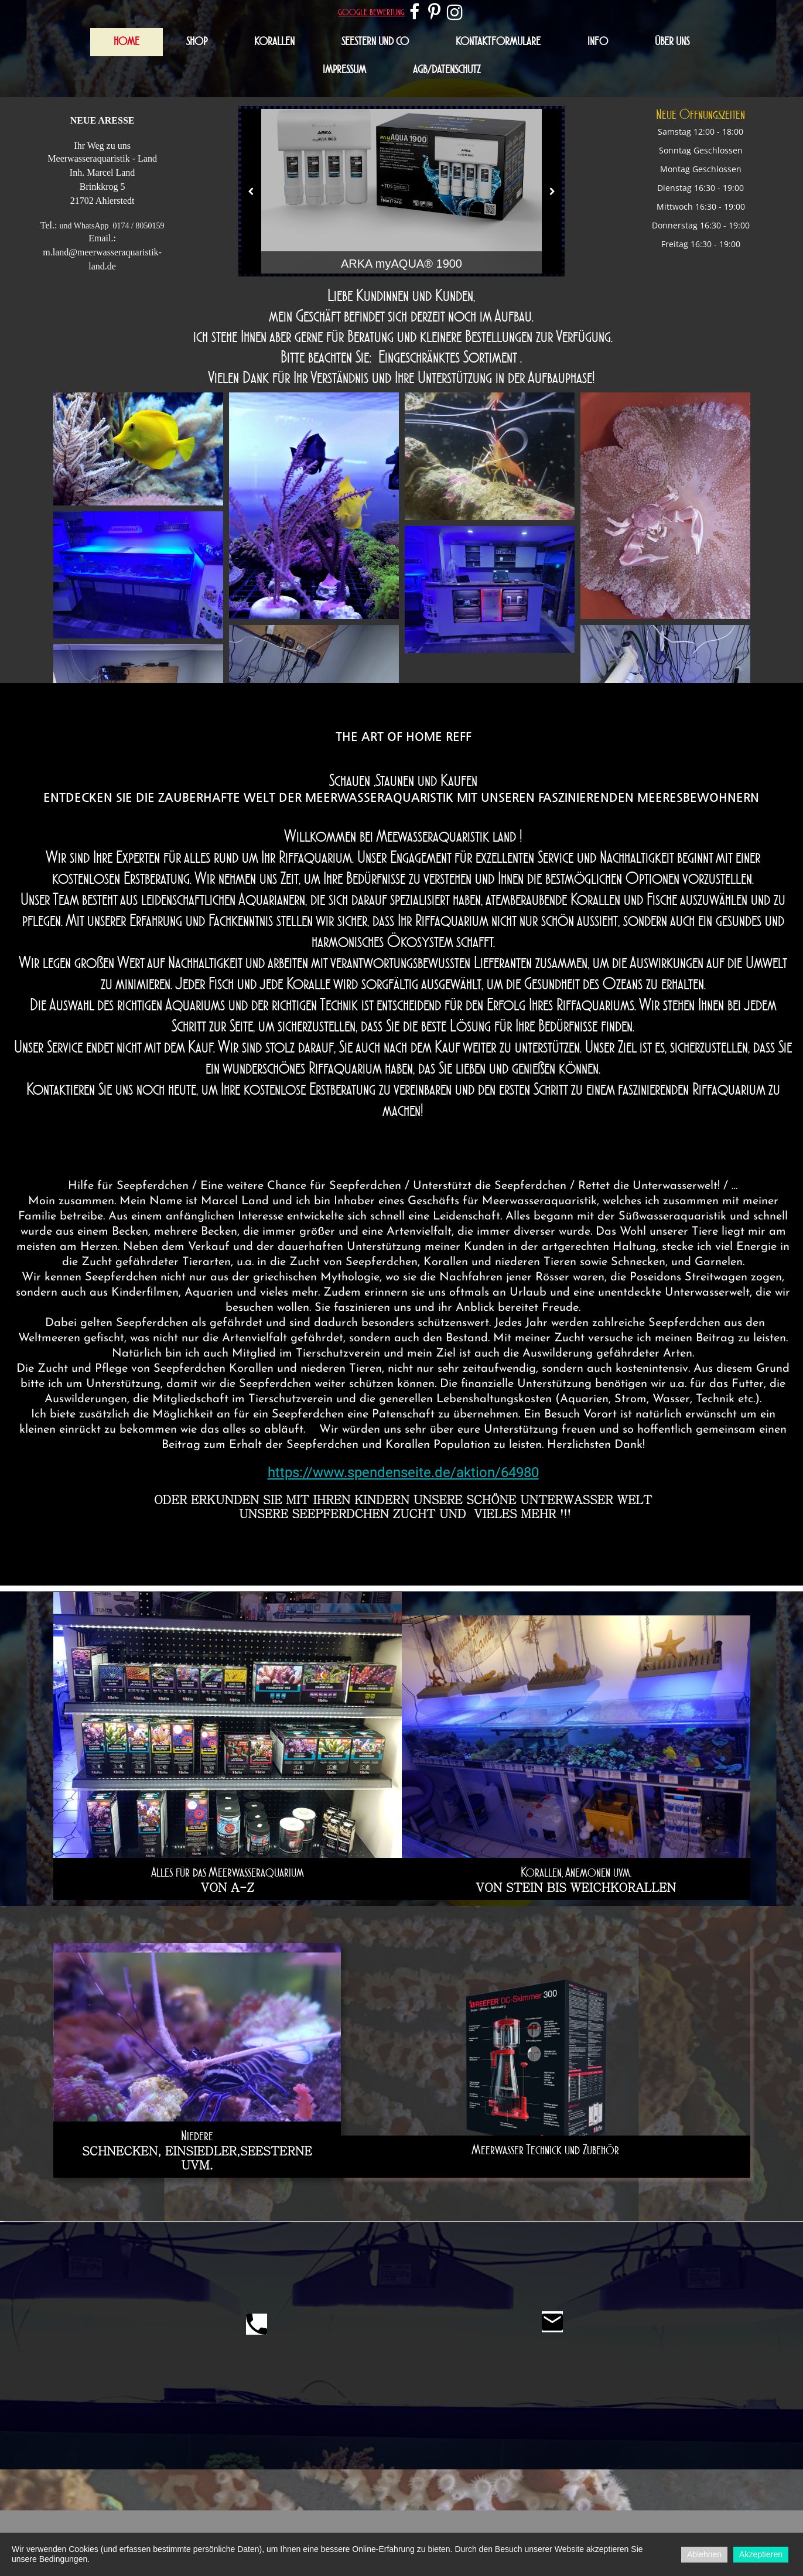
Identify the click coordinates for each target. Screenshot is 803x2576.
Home (126, 41)
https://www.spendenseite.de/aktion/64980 (403, 1472)
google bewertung (371, 12)
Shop (196, 41)
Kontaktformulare (498, 41)
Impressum (344, 69)
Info (597, 41)
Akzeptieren (761, 2554)
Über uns (672, 41)
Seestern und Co (375, 41)
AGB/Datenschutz (446, 69)
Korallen (274, 41)
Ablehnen (704, 2554)
